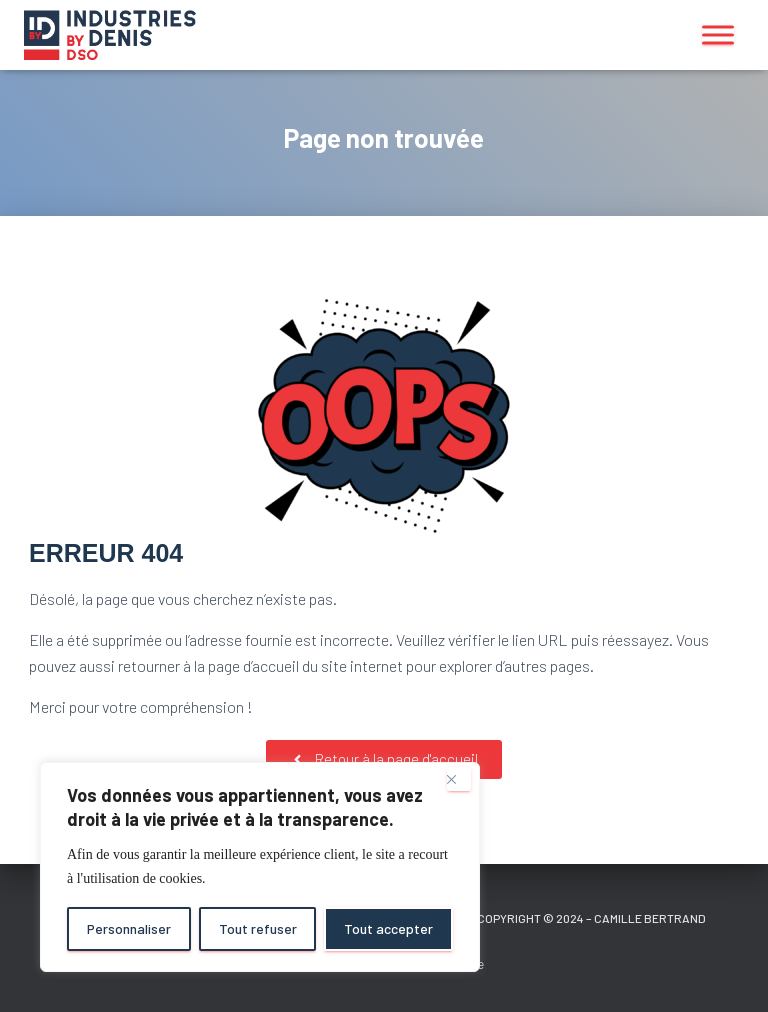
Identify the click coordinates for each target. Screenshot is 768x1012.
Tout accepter (388, 928)
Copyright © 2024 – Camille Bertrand (591, 918)
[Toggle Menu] (718, 34)
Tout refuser (258, 928)
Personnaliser (129, 928)
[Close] (459, 779)
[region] (260, 867)
